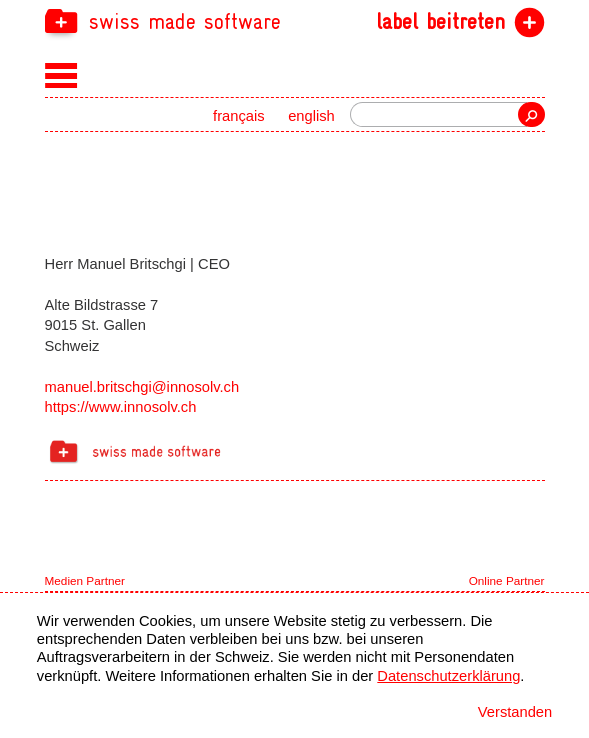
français (239, 116)
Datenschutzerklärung (448, 676)
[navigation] (295, 20)
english (311, 116)
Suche (531, 114)
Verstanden (515, 712)
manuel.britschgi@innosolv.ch (142, 387)
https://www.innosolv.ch (121, 407)
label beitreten (440, 22)
